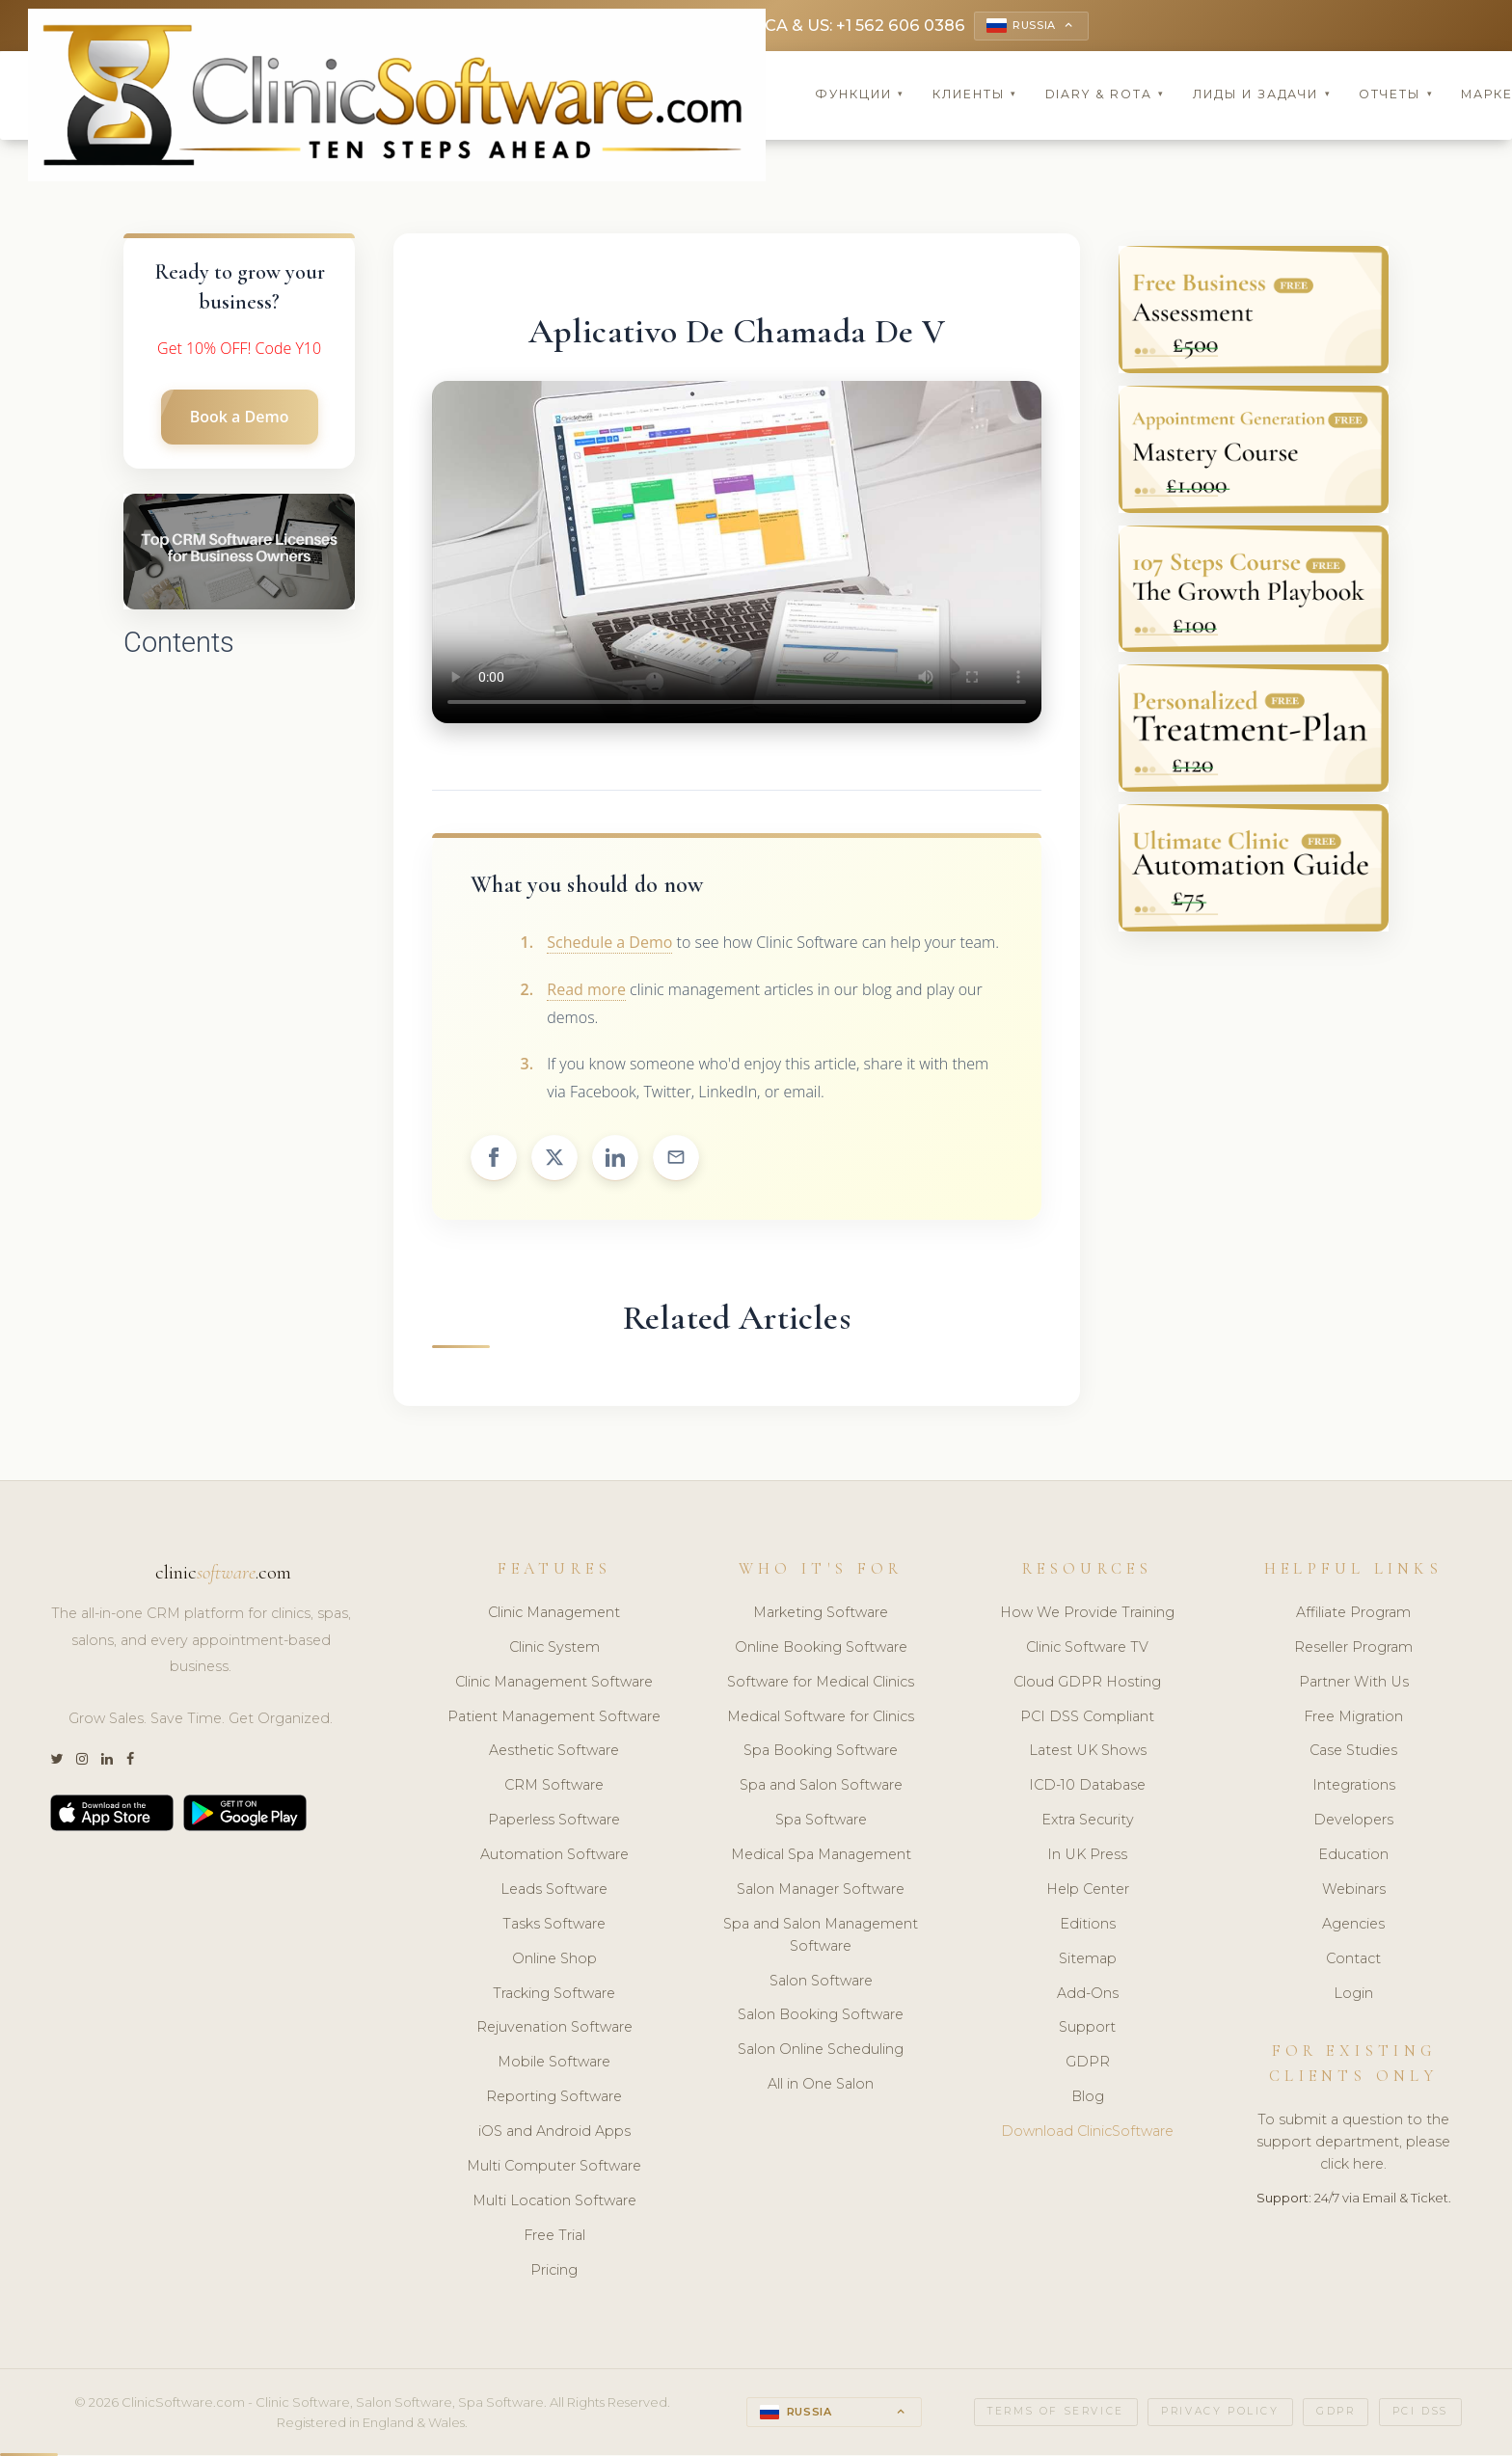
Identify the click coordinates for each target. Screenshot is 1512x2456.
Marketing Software (820, 1614)
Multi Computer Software (554, 2167)
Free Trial (554, 2237)
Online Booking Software (821, 1649)
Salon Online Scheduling (821, 2052)
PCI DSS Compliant (1087, 1718)
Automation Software (554, 1856)
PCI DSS (1420, 2414)
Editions (1088, 1925)
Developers (1353, 1822)
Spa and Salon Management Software (820, 1937)
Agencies (1353, 1925)
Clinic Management (554, 1614)
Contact (1353, 1960)
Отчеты (1396, 96)
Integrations (1353, 1787)
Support (1087, 2029)
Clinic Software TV (1087, 1649)
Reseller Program (1353, 1649)
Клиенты (974, 96)
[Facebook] (130, 1762)
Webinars (1354, 1891)
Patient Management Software (554, 1718)
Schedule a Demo (609, 944)
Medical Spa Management (821, 1856)
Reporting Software (554, 2099)
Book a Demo (239, 419)
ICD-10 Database (1087, 1787)
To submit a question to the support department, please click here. (1353, 2144)
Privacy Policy (1220, 2414)
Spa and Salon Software (821, 1787)
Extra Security (1087, 1822)
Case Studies (1353, 1753)
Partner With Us (1354, 1683)
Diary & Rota (1105, 96)
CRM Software (554, 1787)
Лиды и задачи (1262, 96)
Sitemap (1088, 1960)
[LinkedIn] (107, 1762)
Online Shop (554, 1960)
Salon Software (821, 1982)
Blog (1087, 2099)
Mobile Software (554, 2064)
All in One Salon (821, 2086)
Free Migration (1353, 1718)
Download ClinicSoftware (1087, 2133)
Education (1353, 1856)
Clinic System (554, 1649)
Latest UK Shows (1088, 1753)
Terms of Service (1055, 2414)
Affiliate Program (1353, 1614)
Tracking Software (554, 1995)
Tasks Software (554, 1925)
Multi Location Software (554, 2202)
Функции (859, 96)
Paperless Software (554, 1822)
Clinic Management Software (554, 1683)
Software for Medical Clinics (820, 1683)
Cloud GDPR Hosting (1087, 1683)
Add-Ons (1088, 1995)
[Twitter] (56, 1762)
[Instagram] (82, 1762)
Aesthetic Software (554, 1753)
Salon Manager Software (820, 1891)
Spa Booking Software (820, 1753)
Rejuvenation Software (554, 2029)
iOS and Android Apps (554, 2133)
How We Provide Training (1087, 1614)
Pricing (554, 2272)
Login (1353, 1995)
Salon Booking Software (821, 2017)
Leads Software (554, 1891)
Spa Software (821, 1822)
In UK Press (1087, 1856)
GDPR (1088, 2064)
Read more (586, 991)
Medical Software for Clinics (820, 1718)
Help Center (1087, 1891)
